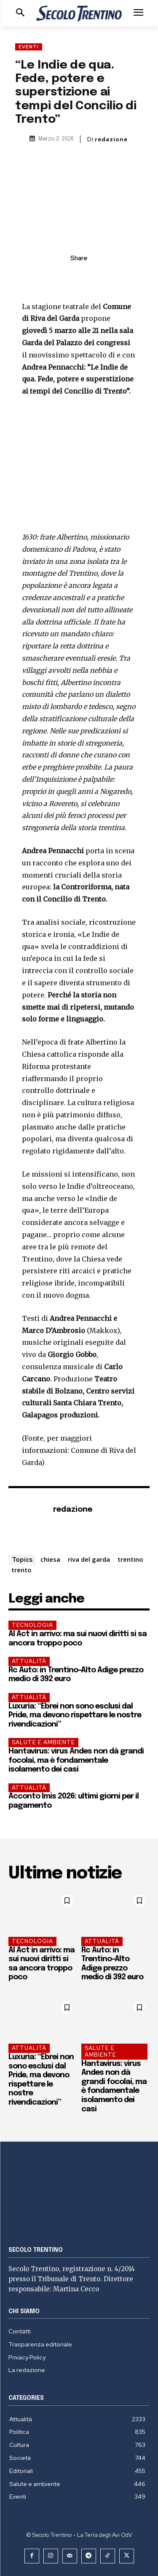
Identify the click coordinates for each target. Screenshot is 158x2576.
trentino (130, 1559)
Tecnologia (32, 1625)
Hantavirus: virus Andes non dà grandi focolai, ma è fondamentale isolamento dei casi (76, 1760)
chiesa (50, 1559)
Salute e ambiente (43, 1742)
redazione (111, 139)
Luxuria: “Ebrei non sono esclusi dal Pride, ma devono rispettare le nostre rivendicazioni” (74, 1715)
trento (21, 1570)
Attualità (29, 1661)
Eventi (28, 46)
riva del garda (89, 1559)
